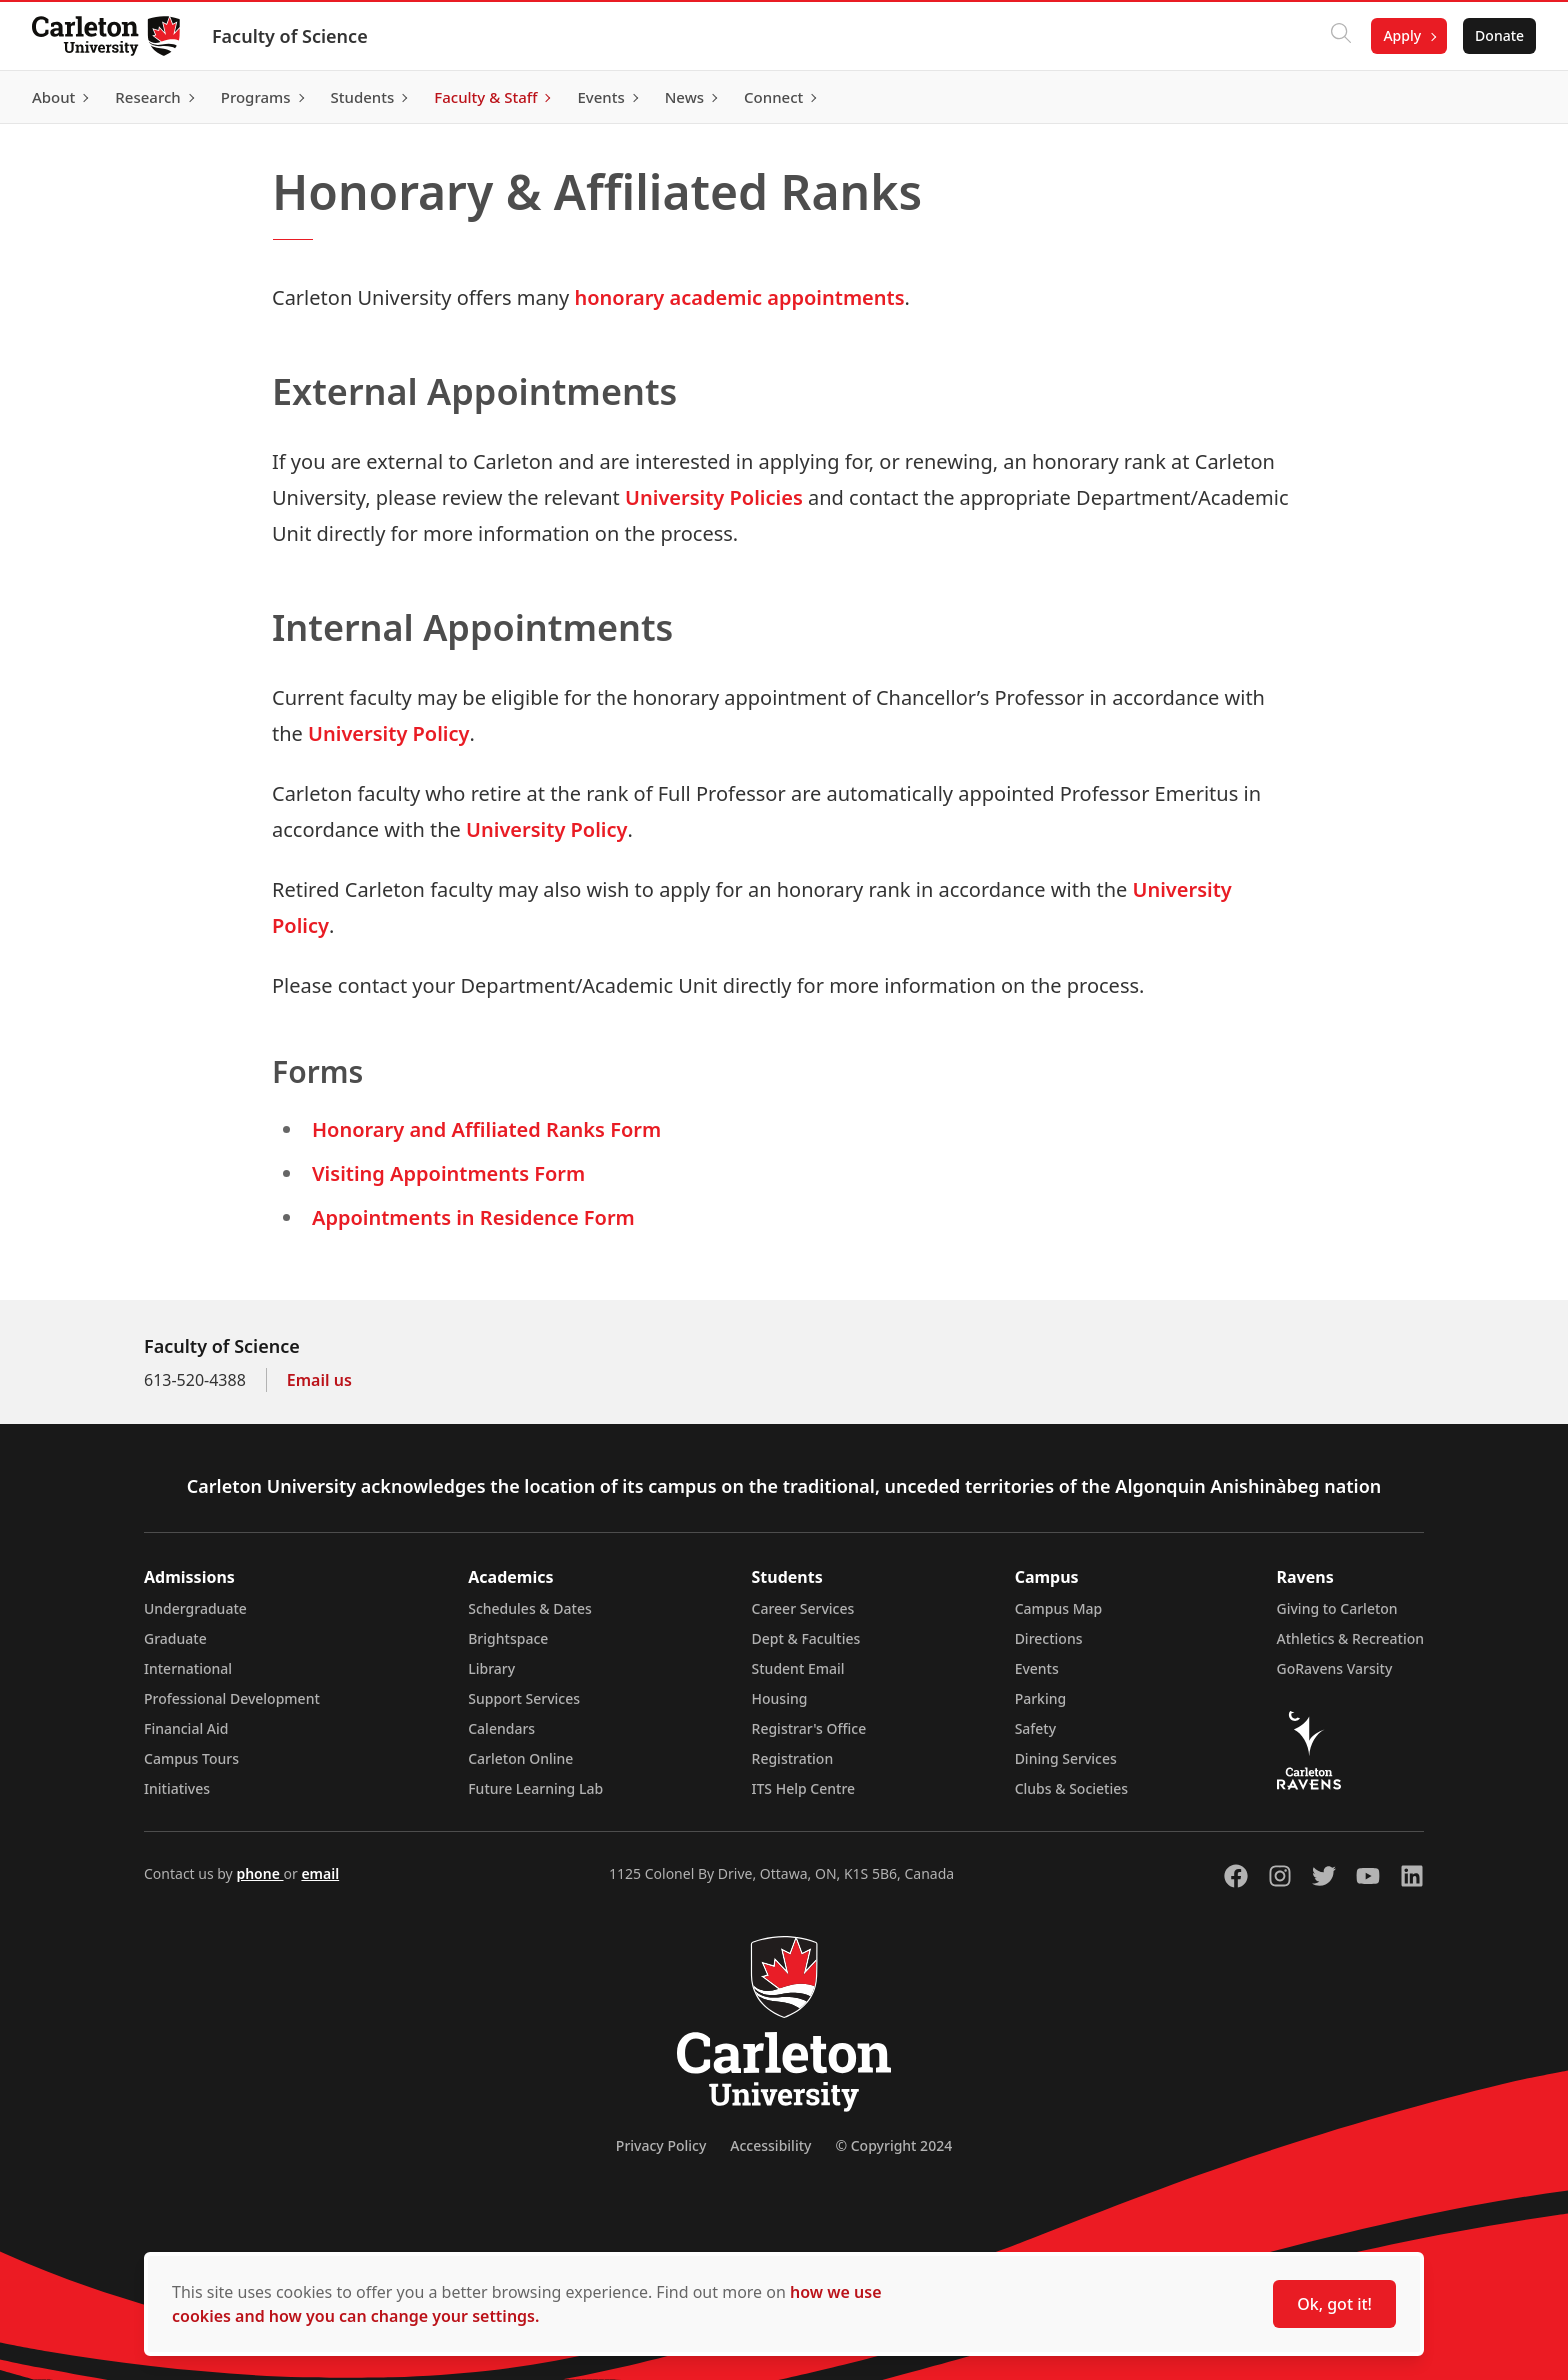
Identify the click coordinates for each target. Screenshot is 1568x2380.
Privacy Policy (661, 2145)
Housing (780, 1698)
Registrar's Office (809, 1728)
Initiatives (177, 1788)
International (188, 1668)
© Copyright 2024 (893, 2145)
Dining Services (1066, 1758)
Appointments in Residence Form (473, 1217)
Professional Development (232, 1698)
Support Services (524, 1698)
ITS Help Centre (804, 1788)
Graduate (175, 1638)
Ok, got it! (1334, 2304)
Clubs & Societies (1071, 1788)
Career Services (803, 1608)
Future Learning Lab (535, 1788)
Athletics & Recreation (1350, 1638)
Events (1037, 1668)
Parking (1041, 1698)
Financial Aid (186, 1728)
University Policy (388, 733)
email (320, 1873)
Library (491, 1668)
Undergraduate (195, 1608)
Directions (1049, 1638)
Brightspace (508, 1638)
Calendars (501, 1728)
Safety (1036, 1728)
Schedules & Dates (530, 1608)
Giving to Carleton (1337, 1608)
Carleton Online (520, 1758)
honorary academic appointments (740, 297)
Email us (319, 1380)
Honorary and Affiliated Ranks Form (486, 1129)
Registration (793, 1758)
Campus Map (1059, 1608)
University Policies (714, 497)
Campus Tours (191, 1758)
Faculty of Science (290, 36)
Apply (1402, 35)
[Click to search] (1341, 36)
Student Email (798, 1668)
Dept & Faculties (806, 1638)
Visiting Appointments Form (448, 1173)
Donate (1499, 35)
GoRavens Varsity (1335, 1668)
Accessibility (770, 2145)
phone (259, 1873)
